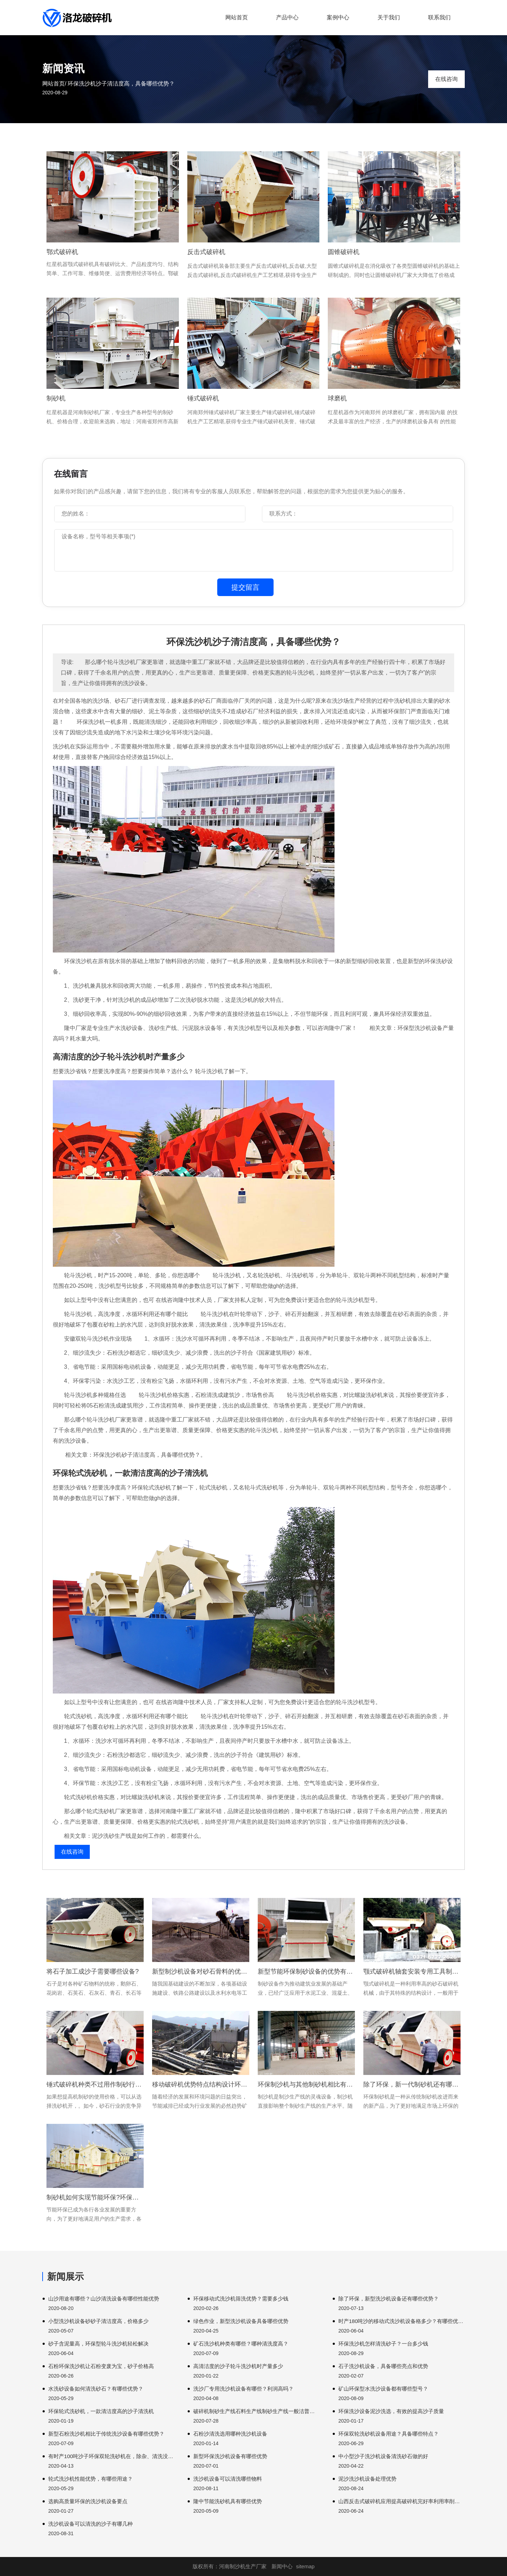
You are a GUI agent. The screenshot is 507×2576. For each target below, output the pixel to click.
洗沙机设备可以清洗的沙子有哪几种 (90, 2524)
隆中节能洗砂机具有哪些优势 (227, 2501)
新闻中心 (282, 2566)
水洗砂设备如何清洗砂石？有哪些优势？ (95, 2389)
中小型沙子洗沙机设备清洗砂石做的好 (383, 2456)
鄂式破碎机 (62, 252)
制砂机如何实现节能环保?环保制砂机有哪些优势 (95, 2197)
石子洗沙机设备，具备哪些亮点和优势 (383, 2366)
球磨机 (337, 398)
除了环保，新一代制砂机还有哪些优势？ (412, 2084)
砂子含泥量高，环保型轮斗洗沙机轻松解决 (98, 2344)
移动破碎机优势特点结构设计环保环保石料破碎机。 (200, 2084)
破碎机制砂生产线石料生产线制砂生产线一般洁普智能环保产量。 (256, 2411)
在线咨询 (446, 79)
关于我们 (388, 17)
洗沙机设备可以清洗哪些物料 (227, 2479)
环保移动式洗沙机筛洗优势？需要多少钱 (240, 2299)
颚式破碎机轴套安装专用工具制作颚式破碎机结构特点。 (412, 1971)
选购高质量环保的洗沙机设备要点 (87, 2501)
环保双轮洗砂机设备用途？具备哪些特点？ (388, 2434)
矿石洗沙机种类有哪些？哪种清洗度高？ (240, 2344)
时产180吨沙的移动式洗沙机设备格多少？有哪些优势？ (401, 2321)
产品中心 (287, 17)
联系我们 (439, 17)
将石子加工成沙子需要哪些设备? (92, 1971)
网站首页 (236, 17)
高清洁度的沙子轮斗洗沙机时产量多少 (238, 2366)
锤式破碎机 (203, 398)
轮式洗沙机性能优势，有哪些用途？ (90, 2479)
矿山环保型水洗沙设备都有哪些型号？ (383, 2389)
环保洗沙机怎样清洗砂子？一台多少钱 (383, 2344)
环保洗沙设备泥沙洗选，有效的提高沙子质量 (391, 2411)
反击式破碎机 (206, 252)
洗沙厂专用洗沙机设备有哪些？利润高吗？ (243, 2389)
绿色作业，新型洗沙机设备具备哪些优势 (240, 2321)
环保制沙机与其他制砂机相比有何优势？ (306, 2084)
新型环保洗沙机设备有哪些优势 (230, 2456)
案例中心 (338, 17)
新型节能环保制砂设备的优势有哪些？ (306, 1971)
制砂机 (55, 398)
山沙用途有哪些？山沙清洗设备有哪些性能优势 (103, 2299)
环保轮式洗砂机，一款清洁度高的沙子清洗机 (101, 2411)
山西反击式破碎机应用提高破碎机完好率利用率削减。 (401, 2501)
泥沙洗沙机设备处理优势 (367, 2479)
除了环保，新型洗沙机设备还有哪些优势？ (388, 2299)
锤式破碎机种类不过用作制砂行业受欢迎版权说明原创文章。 (95, 2084)
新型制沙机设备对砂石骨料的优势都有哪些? (200, 1971)
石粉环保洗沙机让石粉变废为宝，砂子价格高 (101, 2366)
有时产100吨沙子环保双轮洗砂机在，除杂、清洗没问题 (111, 2456)
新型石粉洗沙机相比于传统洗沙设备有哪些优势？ (106, 2434)
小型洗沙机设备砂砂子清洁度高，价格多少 (98, 2321)
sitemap (305, 2566)
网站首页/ (54, 84)
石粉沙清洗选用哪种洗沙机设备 (230, 2434)
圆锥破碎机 (343, 252)
